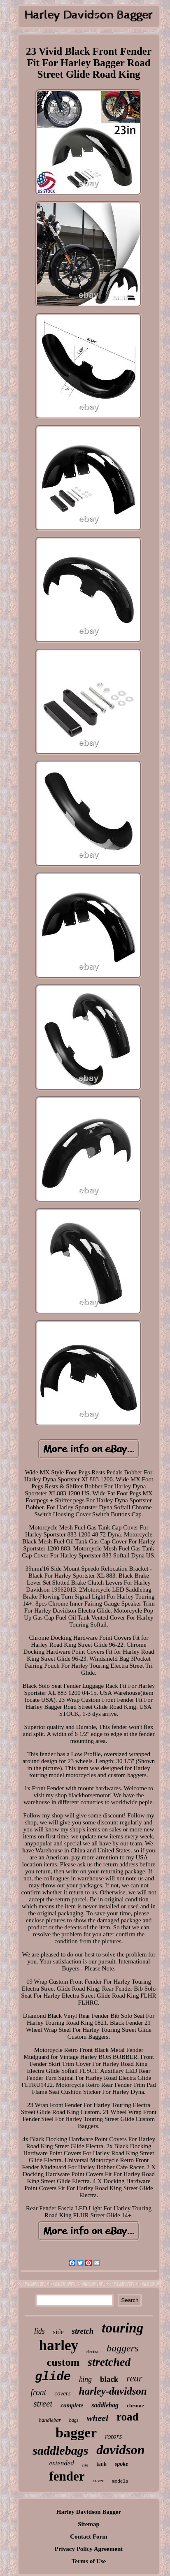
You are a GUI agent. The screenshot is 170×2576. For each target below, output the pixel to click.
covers (62, 2393)
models (120, 2481)
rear (134, 2378)
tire (85, 2464)
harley (58, 2345)
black (109, 2379)
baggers (122, 2348)
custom (63, 2362)
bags (74, 2420)
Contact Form (88, 2536)
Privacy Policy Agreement (89, 2549)
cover (98, 2480)
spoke (121, 2464)
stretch (83, 2331)
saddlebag (105, 2405)
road (127, 2417)
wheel (98, 2418)
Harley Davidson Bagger (88, 2512)
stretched (109, 2362)
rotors (113, 2436)
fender (66, 2476)
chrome (135, 2405)
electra (92, 2351)
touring (122, 2328)
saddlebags (60, 2450)
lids (39, 2331)
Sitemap (89, 2524)
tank (102, 2464)
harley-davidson (113, 2391)
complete (72, 2405)
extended (61, 2463)
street (42, 2404)
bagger (76, 2432)
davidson (120, 2449)
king (85, 2379)
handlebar (50, 2420)
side (58, 2331)
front (38, 2392)
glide (53, 2377)
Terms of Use (89, 2561)
